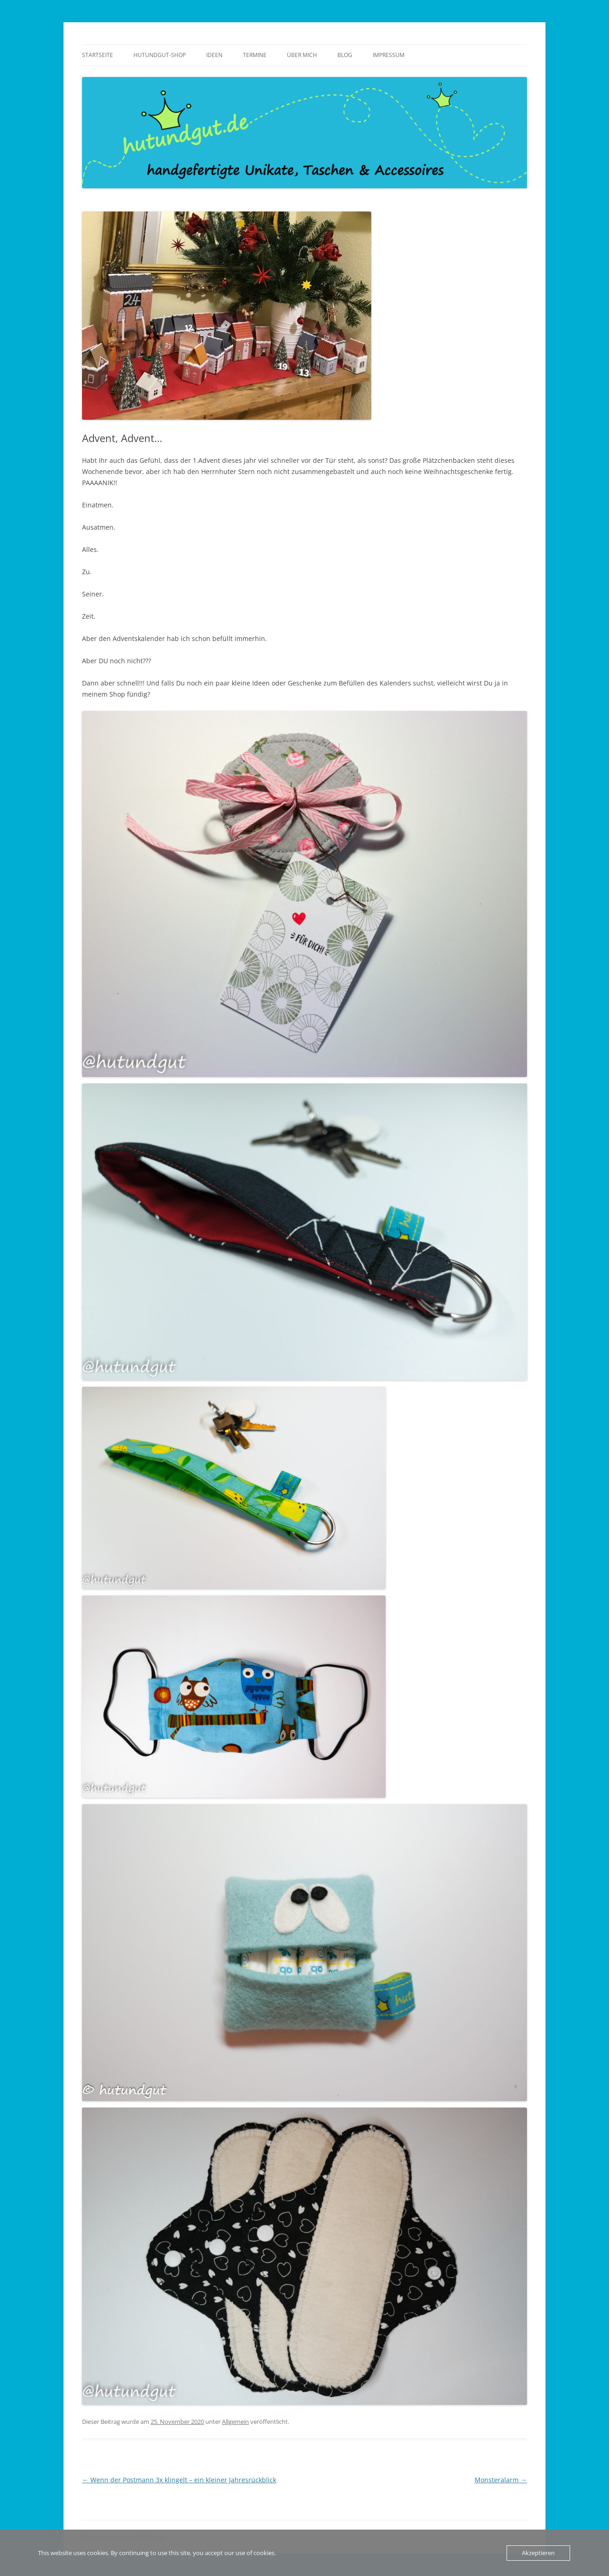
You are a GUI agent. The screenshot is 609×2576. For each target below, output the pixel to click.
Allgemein (235, 2421)
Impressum (389, 55)
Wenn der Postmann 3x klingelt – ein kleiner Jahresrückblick (179, 2479)
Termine (254, 55)
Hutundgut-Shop (159, 55)
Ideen (214, 55)
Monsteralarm (501, 2479)
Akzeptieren (538, 2553)
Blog (344, 55)
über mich (302, 55)
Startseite (97, 55)
